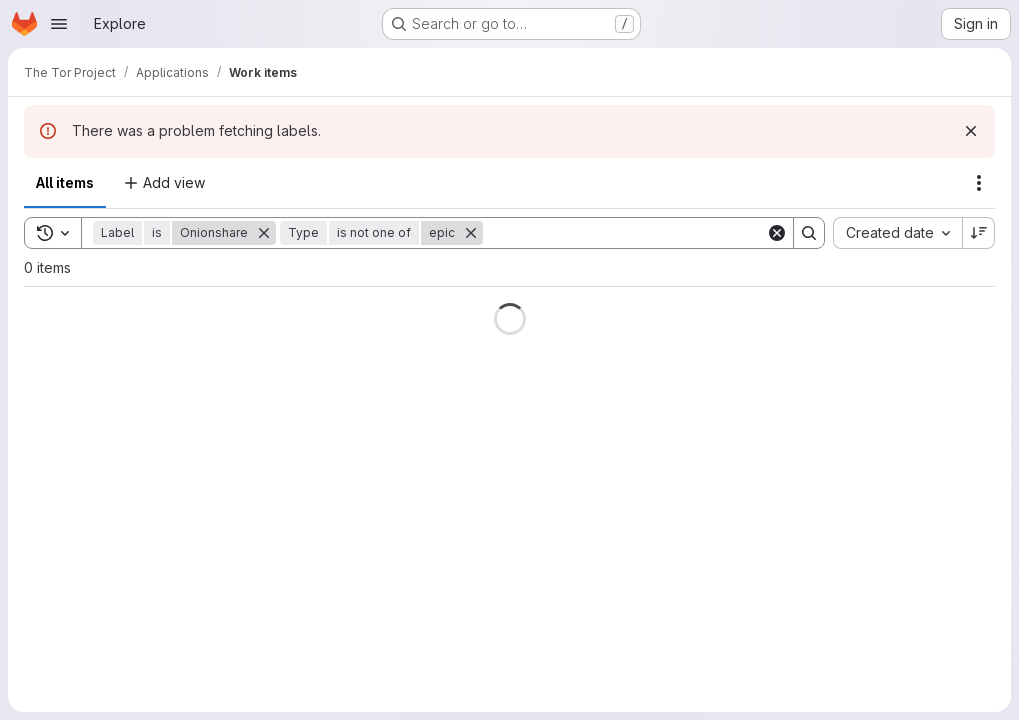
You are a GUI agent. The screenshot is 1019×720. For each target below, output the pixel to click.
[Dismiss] (971, 131)
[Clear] (777, 233)
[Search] (624, 233)
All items (65, 182)
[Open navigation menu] (59, 24)
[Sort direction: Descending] (979, 233)
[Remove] (264, 233)
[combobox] (897, 233)
